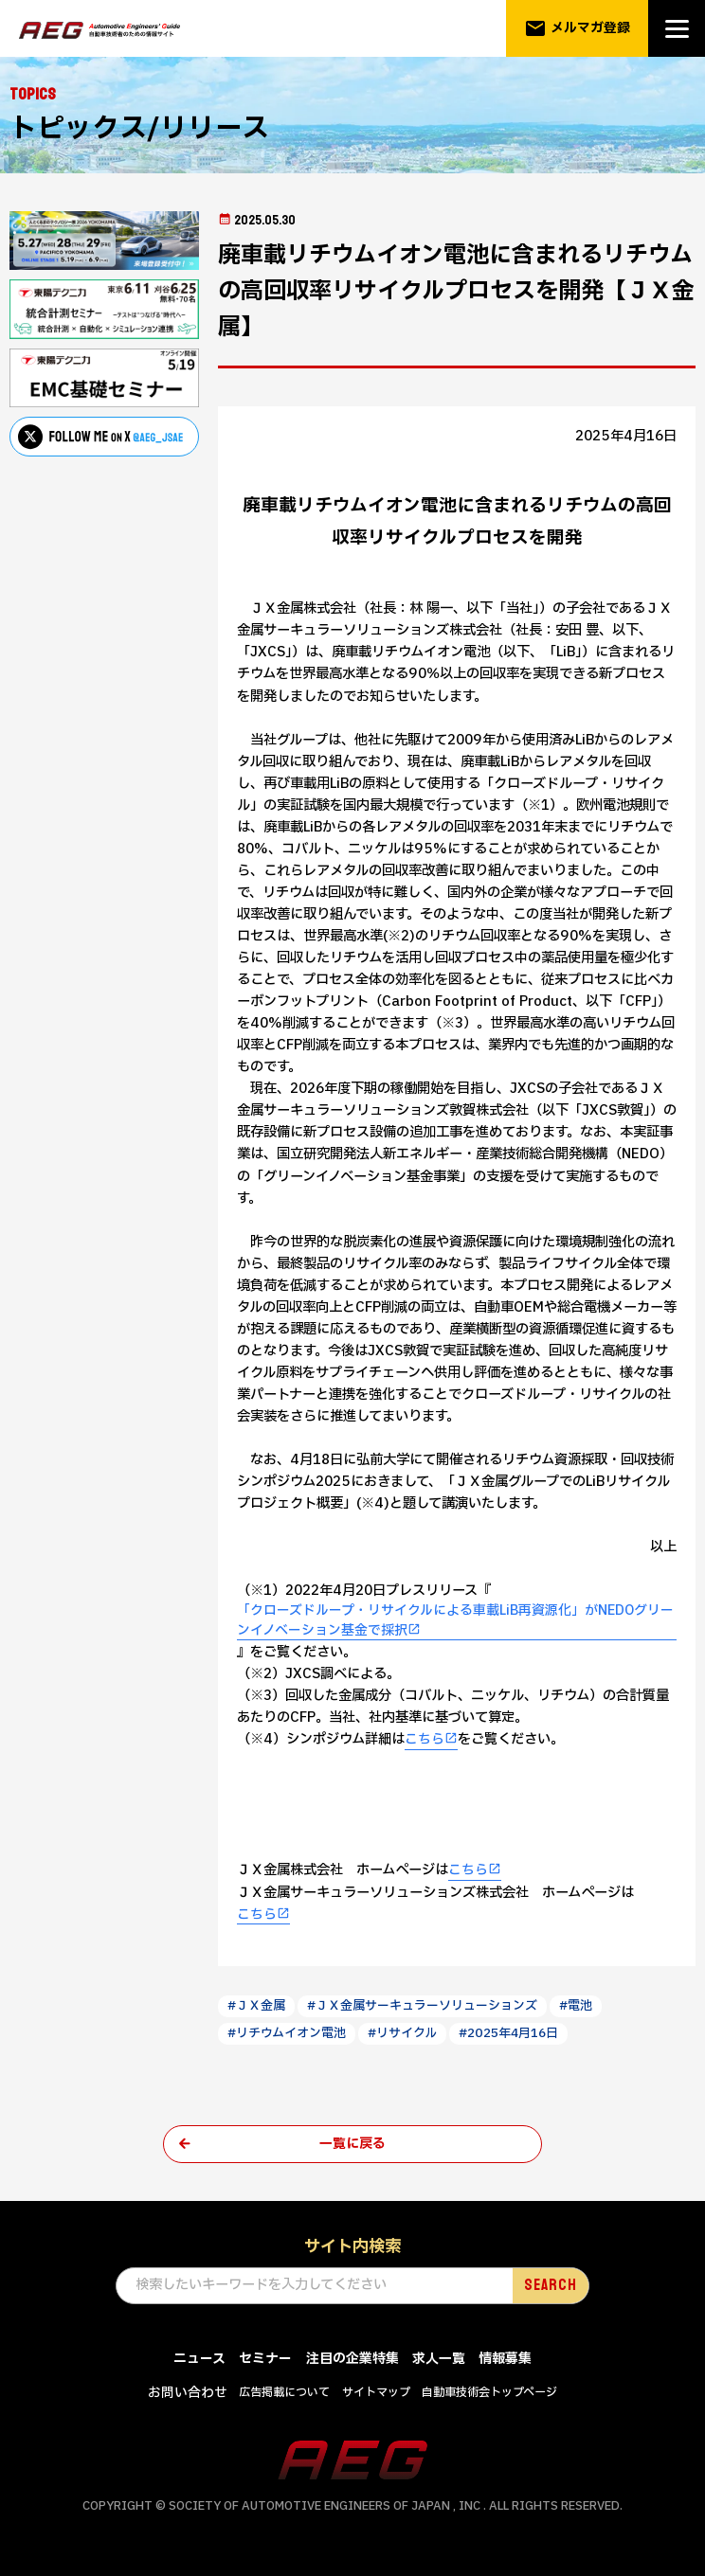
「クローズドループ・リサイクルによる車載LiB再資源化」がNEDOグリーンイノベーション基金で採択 (456, 1620)
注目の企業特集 (352, 2361)
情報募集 (505, 2361)
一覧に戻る (352, 2146)
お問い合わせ (187, 2396)
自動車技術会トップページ (489, 2395)
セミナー (265, 2361)
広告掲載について (284, 2395)
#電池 (578, 2006)
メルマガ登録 (577, 28)
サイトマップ (376, 2395)
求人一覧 (438, 2361)
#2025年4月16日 (513, 2034)
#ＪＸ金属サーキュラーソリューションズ (423, 2006)
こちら (424, 1740)
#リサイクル (404, 2034)
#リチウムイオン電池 (287, 2034)
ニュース (199, 2361)
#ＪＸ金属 (256, 2006)
